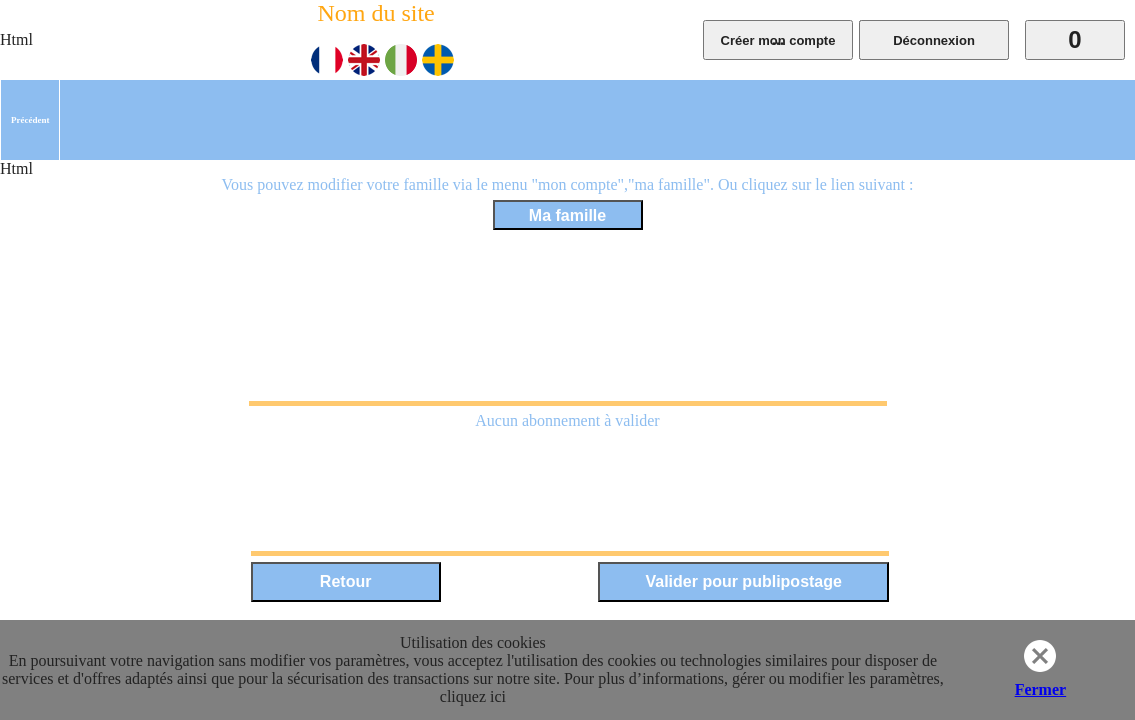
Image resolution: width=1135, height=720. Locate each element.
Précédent (30, 120)
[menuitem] (30, 120)
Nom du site (375, 13)
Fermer (1041, 689)
